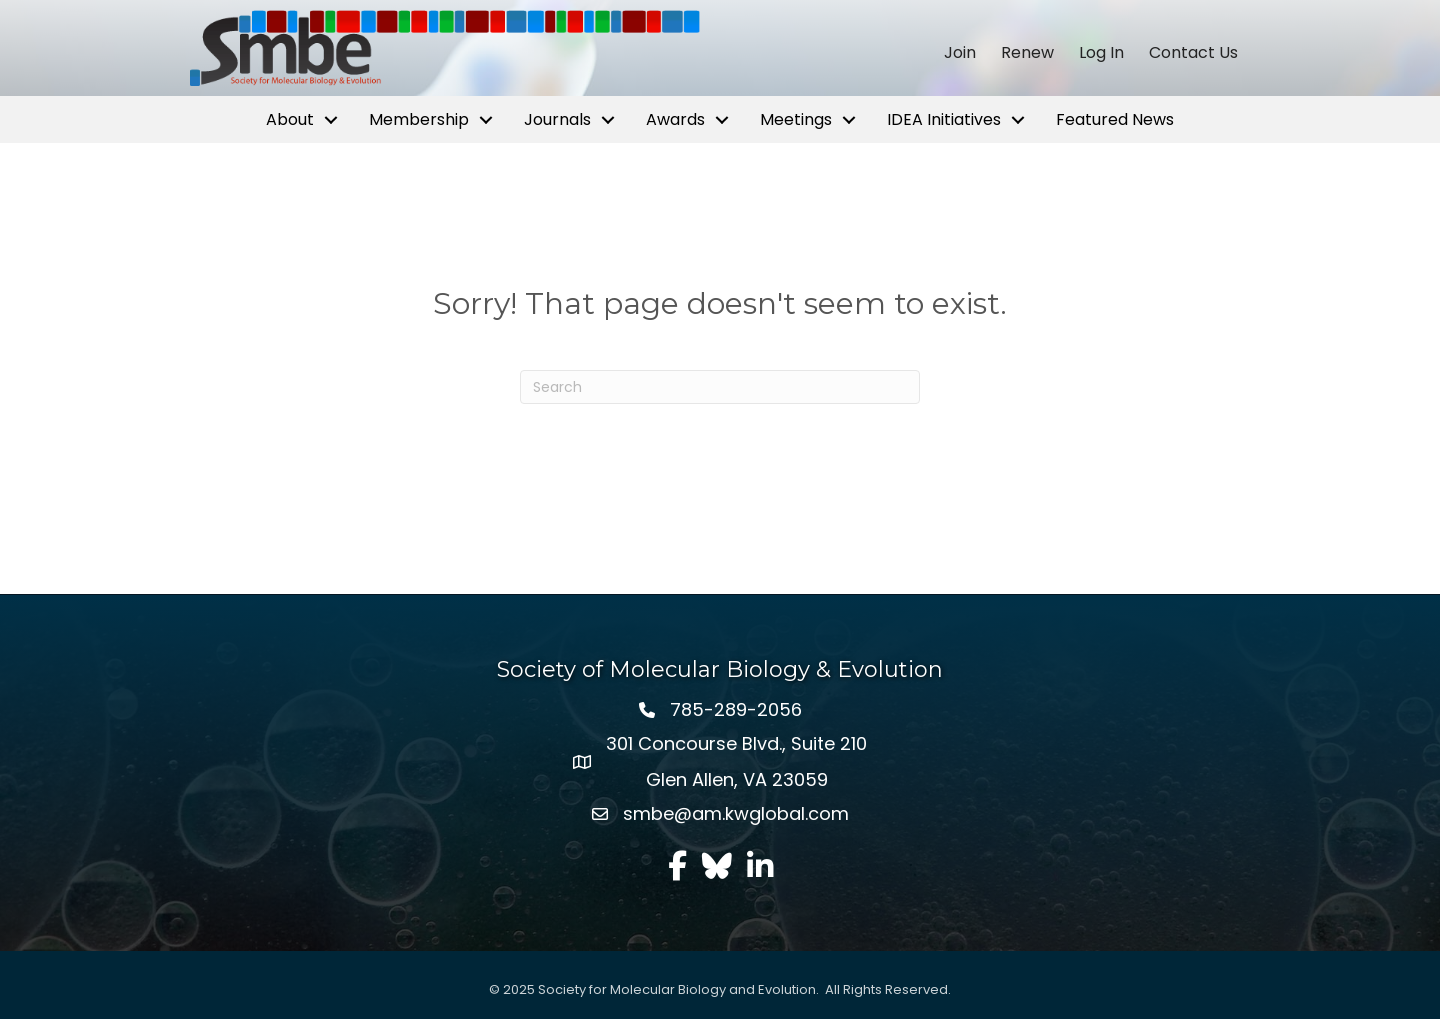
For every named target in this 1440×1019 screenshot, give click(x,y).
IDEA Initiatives (944, 119)
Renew (1027, 53)
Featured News (1115, 119)
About (290, 119)
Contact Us (1193, 53)
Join (960, 53)
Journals (557, 119)
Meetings (796, 119)
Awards (675, 119)
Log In (1101, 53)
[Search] (720, 387)
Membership (419, 119)
